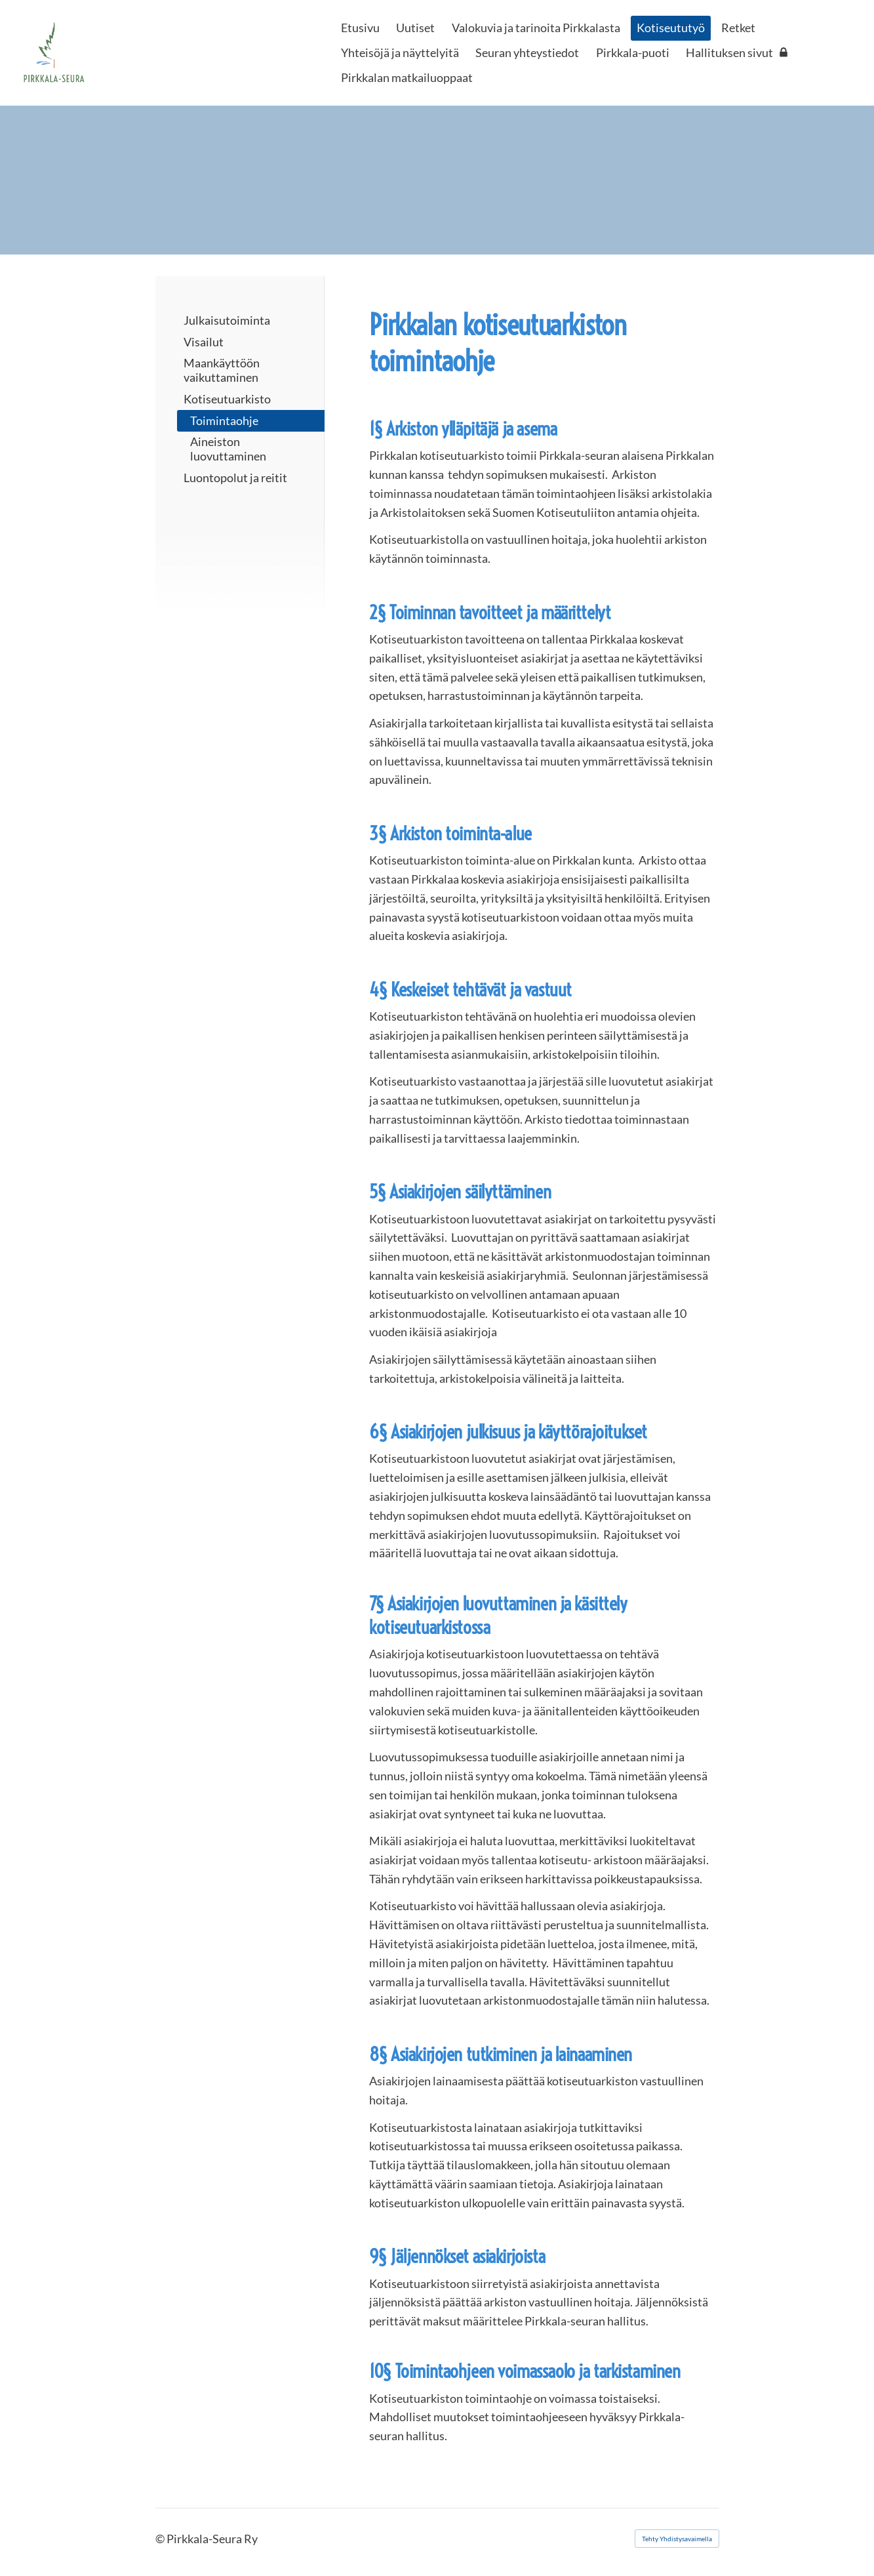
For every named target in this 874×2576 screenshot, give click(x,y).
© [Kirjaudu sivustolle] (161, 2538)
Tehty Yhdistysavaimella (677, 2539)
